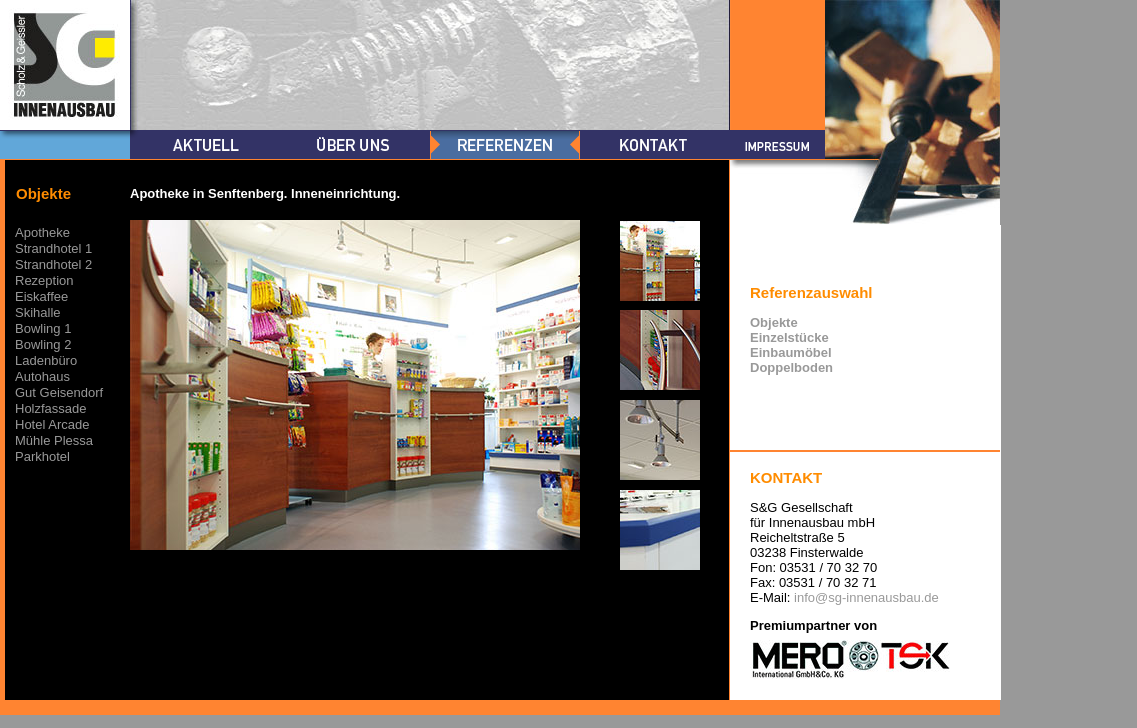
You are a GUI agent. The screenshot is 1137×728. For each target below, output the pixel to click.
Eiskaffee (41, 296)
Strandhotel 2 (53, 264)
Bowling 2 (43, 344)
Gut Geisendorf (59, 392)
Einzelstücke (789, 337)
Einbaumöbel (791, 352)
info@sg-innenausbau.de (866, 597)
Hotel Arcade (52, 424)
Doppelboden (791, 367)
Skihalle (38, 312)
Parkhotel (42, 456)
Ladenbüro (46, 360)
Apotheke (42, 232)
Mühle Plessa (54, 440)
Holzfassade (51, 408)
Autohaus (42, 376)
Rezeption (44, 280)
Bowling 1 (43, 328)
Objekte (774, 322)
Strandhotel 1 (53, 248)
